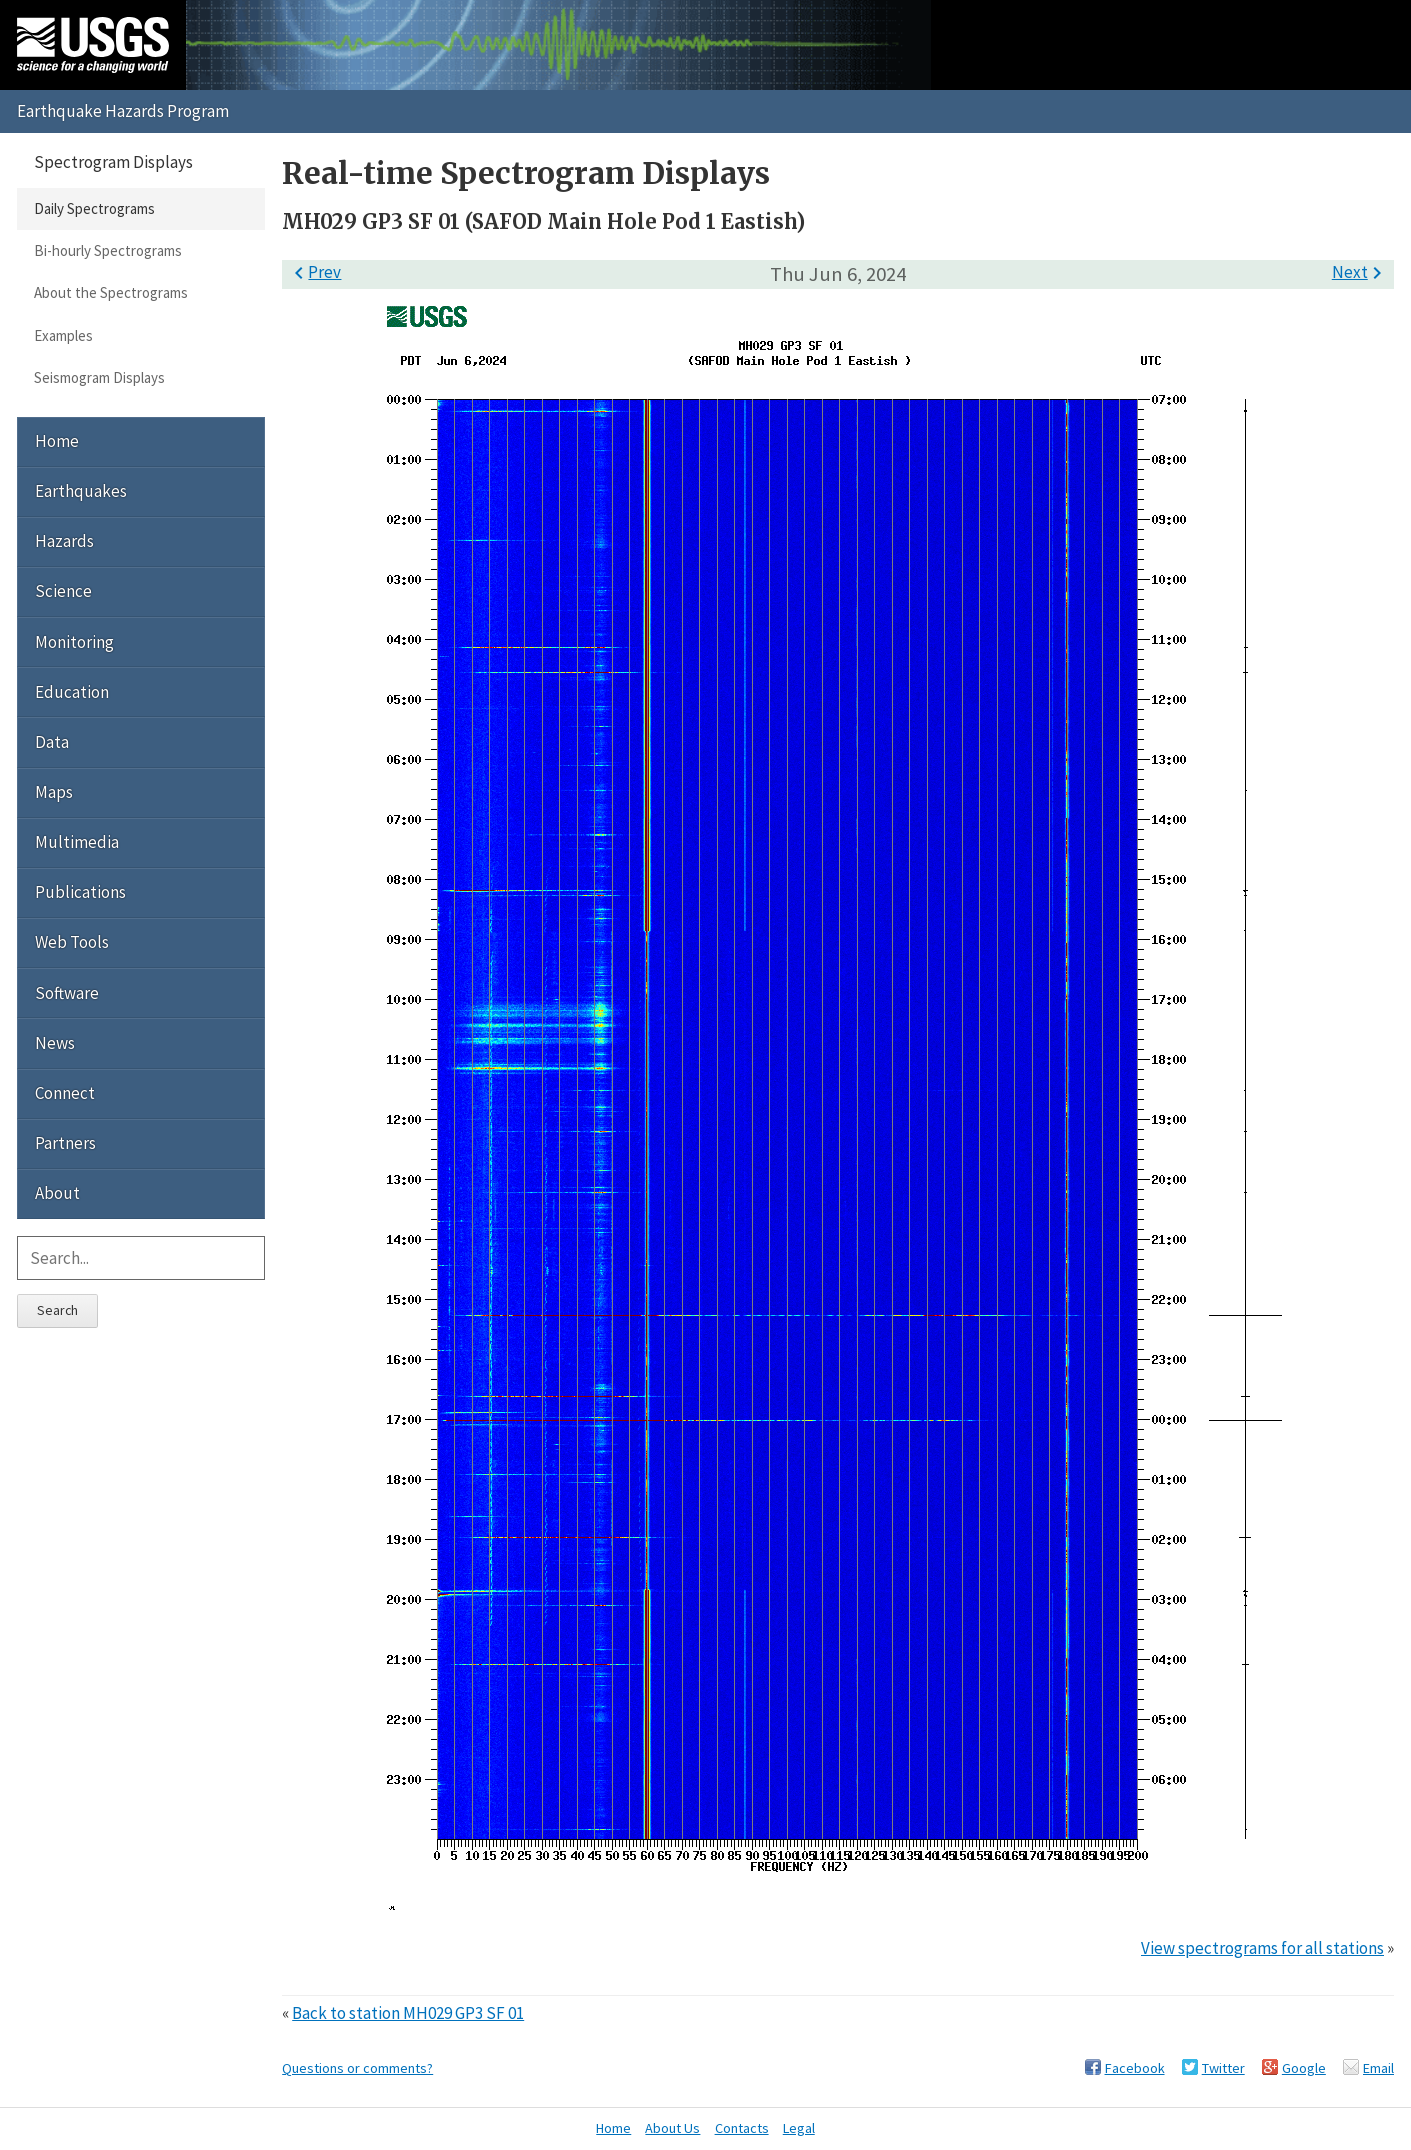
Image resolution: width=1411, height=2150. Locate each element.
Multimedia (77, 842)
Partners (65, 1143)
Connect (65, 1093)
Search (57, 1310)
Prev (314, 272)
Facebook (1135, 2068)
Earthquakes (81, 491)
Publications (80, 892)
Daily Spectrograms (94, 208)
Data (52, 742)
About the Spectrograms (111, 292)
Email (1378, 2068)
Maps (54, 792)
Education (72, 692)
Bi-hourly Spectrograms (108, 250)
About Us (672, 2128)
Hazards (64, 541)
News (55, 1043)
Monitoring (74, 642)
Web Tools (72, 942)
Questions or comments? (357, 2068)
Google (1304, 2068)
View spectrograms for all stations (1262, 1948)
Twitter (1223, 2068)
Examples (63, 335)
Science (63, 591)
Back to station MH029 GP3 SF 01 (408, 2013)
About (57, 1193)
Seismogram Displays (99, 377)
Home (57, 441)
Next (1360, 272)
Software (67, 993)
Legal (799, 2128)
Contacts (742, 2128)
